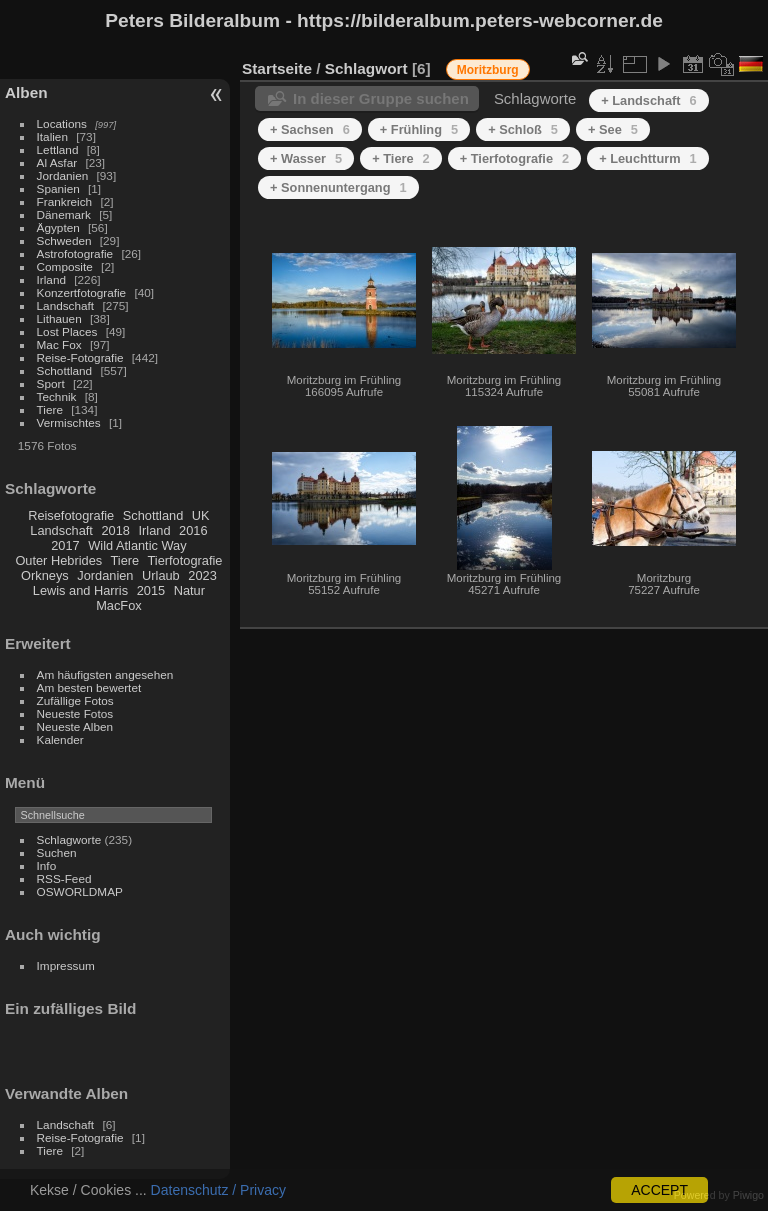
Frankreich (65, 201)
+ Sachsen (310, 129)
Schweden (64, 240)
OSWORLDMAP (80, 891)
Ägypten (58, 227)
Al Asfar (57, 162)
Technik (57, 396)
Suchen (57, 852)
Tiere (50, 409)
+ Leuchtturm (648, 158)
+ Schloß (523, 129)
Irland (51, 279)
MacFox (119, 605)
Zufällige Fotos (75, 700)
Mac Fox (59, 344)
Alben (26, 92)
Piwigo (748, 1195)
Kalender (60, 739)
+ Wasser (306, 158)
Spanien (58, 188)
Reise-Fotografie (80, 357)
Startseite (277, 68)
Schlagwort (366, 68)
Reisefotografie (71, 515)
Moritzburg (488, 70)
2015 (151, 590)
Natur (189, 590)
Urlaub (161, 575)
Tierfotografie (185, 560)
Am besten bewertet (89, 687)
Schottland (65, 370)
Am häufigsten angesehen (105, 674)
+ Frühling (419, 129)
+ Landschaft (648, 100)
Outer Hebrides (58, 560)
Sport (51, 383)
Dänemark (64, 214)
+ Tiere (401, 158)
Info (47, 865)
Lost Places (67, 331)
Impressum (66, 965)
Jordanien (63, 175)
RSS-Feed (64, 878)
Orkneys (45, 575)
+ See (613, 129)
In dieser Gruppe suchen (381, 98)
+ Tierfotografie (514, 158)
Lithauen (59, 318)
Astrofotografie (75, 253)
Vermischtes (69, 422)
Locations (62, 123)
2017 (65, 545)
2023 (202, 575)
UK (201, 515)
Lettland (58, 149)
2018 (115, 530)
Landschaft (66, 305)
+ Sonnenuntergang (338, 187)
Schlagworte (69, 839)
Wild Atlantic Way (137, 545)
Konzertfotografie (82, 292)
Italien (52, 136)
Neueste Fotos (75, 713)
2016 (193, 530)
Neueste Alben (75, 726)
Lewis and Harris (80, 590)
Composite (65, 266)
